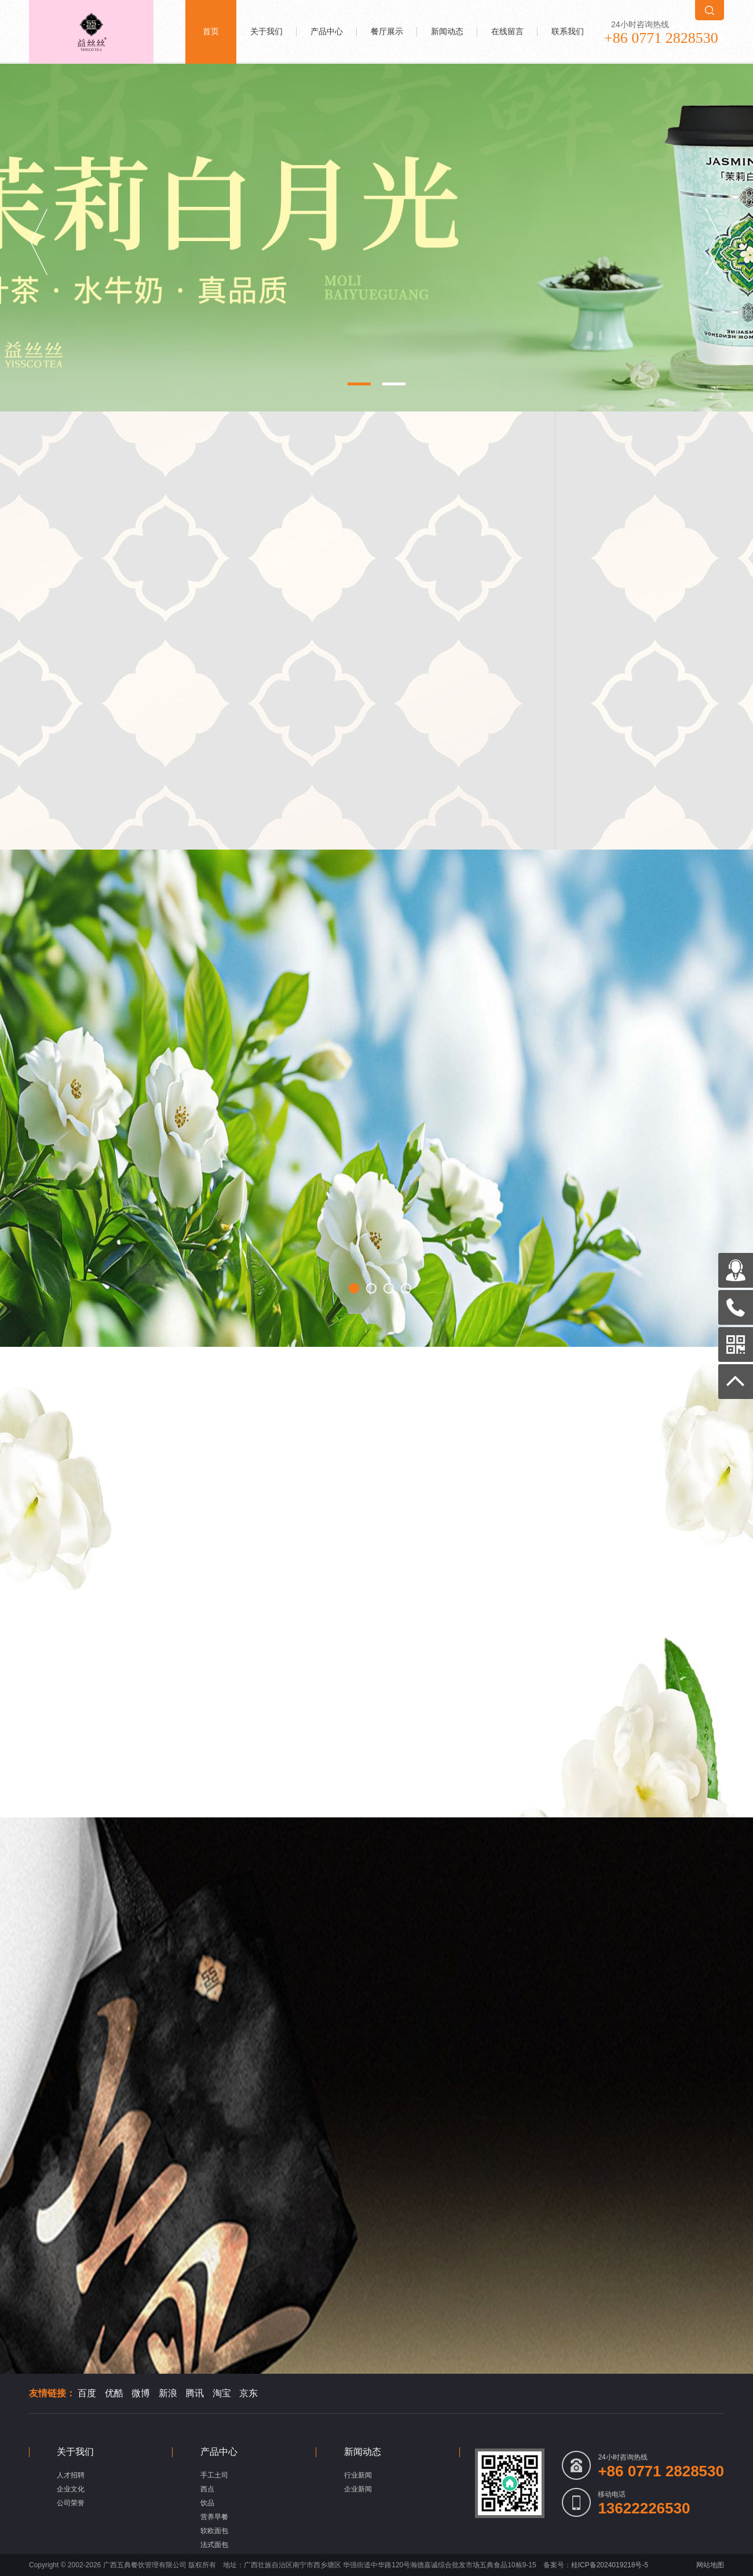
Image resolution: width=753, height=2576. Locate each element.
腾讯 (194, 2393)
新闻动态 (447, 31)
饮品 (207, 2503)
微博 (140, 2393)
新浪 (168, 2393)
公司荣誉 (71, 2503)
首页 (211, 31)
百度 (87, 2393)
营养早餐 (214, 2517)
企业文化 (71, 2489)
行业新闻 (358, 2475)
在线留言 (507, 31)
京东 (248, 2393)
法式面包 (214, 2545)
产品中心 (326, 31)
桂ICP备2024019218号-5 (609, 2565)
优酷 (114, 2393)
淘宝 (222, 2393)
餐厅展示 (387, 31)
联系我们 (567, 31)
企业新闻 (358, 2489)
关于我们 (266, 31)
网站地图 (710, 2565)
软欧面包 (214, 2531)
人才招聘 (71, 2475)
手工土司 (214, 2475)
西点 (207, 2489)
